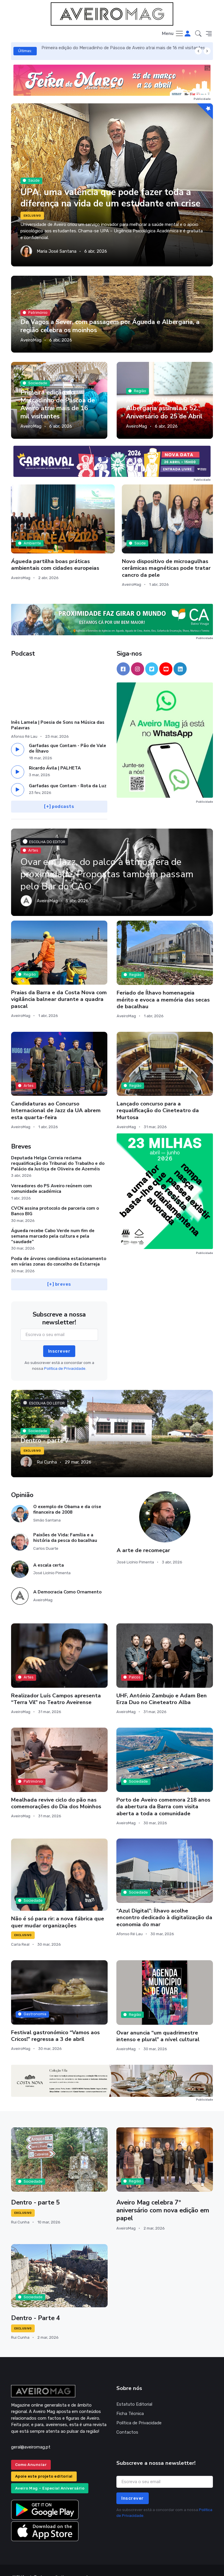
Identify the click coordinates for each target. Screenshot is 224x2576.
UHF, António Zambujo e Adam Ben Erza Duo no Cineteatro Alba (161, 1685)
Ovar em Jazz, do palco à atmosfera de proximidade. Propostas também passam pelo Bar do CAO (111, 860)
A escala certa (48, 1551)
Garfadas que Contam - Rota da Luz (67, 772)
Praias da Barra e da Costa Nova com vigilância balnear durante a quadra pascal (59, 985)
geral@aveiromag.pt (30, 2433)
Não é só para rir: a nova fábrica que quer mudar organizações (57, 1908)
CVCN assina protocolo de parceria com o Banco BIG (55, 1197)
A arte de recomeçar (143, 1536)
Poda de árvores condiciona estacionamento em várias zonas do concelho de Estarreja (58, 1247)
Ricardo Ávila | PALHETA (55, 754)
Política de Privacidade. (65, 1355)
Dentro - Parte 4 (35, 2304)
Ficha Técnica (130, 2399)
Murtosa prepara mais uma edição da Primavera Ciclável (178, 540)
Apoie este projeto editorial (44, 2462)
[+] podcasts (59, 792)
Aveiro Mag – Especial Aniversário (50, 2474)
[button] (198, 34)
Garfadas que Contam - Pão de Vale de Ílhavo (67, 734)
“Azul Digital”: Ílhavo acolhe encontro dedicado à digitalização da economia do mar (164, 1904)
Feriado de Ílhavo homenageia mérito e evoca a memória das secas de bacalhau (163, 986)
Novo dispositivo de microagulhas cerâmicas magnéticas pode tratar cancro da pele (112, 544)
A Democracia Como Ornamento (67, 1578)
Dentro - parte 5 (35, 2189)
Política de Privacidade (139, 2409)
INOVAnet (22, 2563)
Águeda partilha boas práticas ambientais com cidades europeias (42, 540)
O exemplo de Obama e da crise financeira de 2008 (67, 1495)
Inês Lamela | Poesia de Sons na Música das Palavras (57, 711)
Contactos (127, 2418)
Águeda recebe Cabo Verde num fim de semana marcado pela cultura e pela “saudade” (52, 1222)
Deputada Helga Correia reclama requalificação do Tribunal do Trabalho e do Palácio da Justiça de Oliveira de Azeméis (57, 1149)
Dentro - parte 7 (44, 1427)
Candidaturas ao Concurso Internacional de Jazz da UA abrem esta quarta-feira (56, 1096)
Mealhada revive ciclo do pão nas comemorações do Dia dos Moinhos (56, 1789)
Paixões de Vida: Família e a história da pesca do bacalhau (65, 1524)
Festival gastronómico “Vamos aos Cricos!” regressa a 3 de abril (55, 2022)
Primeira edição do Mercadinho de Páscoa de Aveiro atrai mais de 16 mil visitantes (123, 47)
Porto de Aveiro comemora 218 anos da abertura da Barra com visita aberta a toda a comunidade (163, 1792)
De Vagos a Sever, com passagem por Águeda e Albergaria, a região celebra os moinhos (110, 326)
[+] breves (59, 1270)
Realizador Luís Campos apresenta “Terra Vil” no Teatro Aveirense (56, 1685)
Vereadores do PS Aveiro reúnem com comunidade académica (51, 1175)
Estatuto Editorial (134, 2390)
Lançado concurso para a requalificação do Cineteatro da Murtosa (158, 1096)
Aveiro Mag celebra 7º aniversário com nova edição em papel (162, 2196)
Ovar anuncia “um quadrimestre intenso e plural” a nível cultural (158, 2022)
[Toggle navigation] (173, 34)
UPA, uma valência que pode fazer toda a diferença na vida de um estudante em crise (108, 192)
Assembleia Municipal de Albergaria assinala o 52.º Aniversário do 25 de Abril (164, 408)
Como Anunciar (31, 2451)
